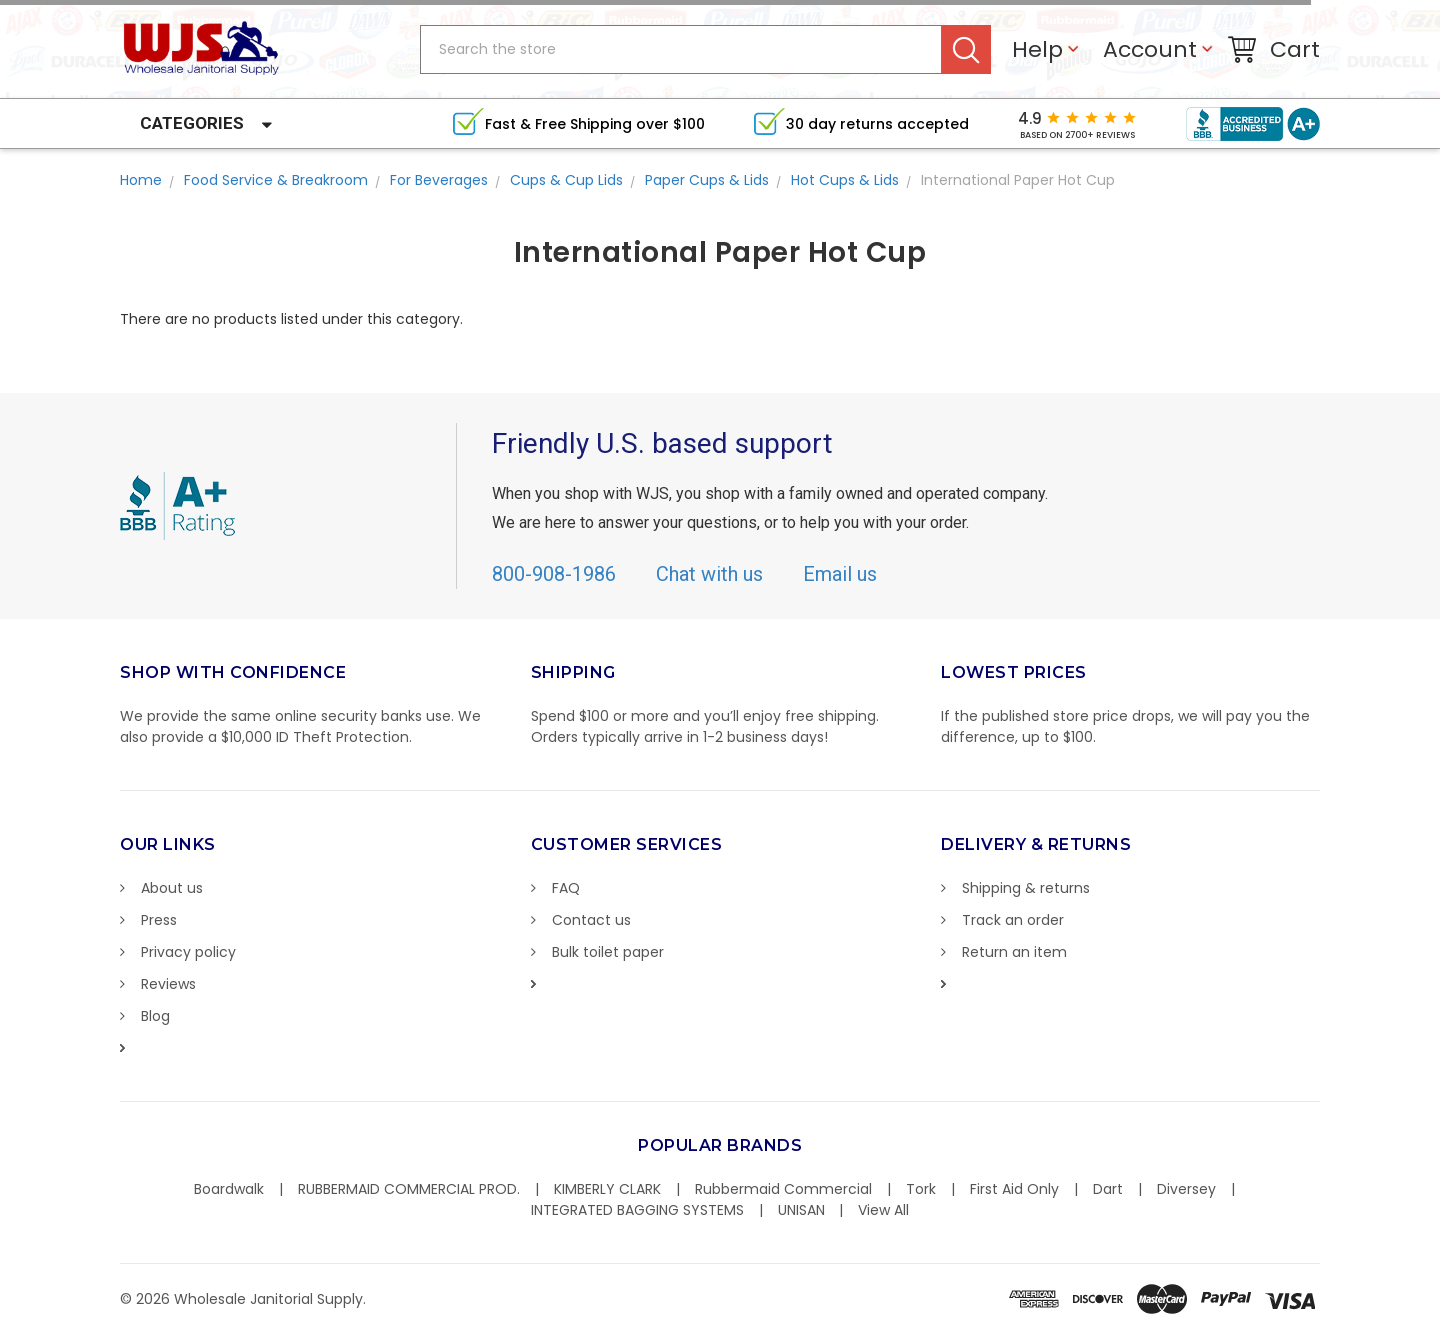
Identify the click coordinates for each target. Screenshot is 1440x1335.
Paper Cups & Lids (707, 180)
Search (966, 49)
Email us (840, 574)
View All (883, 1210)
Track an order (1013, 920)
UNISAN (801, 1210)
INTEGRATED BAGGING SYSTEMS (637, 1210)
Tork (921, 1189)
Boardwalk (229, 1189)
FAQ (566, 888)
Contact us (591, 920)
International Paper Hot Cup (1018, 180)
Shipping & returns (1026, 888)
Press (159, 920)
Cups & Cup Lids (566, 180)
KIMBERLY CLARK (607, 1189)
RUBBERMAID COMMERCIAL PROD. (409, 1189)
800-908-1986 (554, 574)
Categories (192, 123)
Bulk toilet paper (608, 952)
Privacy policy (188, 952)
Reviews (168, 984)
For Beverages (439, 180)
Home (141, 180)
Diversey (1186, 1189)
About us (172, 888)
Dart (1108, 1189)
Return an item (1014, 952)
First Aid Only (1014, 1189)
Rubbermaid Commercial (783, 1189)
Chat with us (709, 574)
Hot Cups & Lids (845, 180)
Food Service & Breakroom (276, 180)
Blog (155, 1016)
